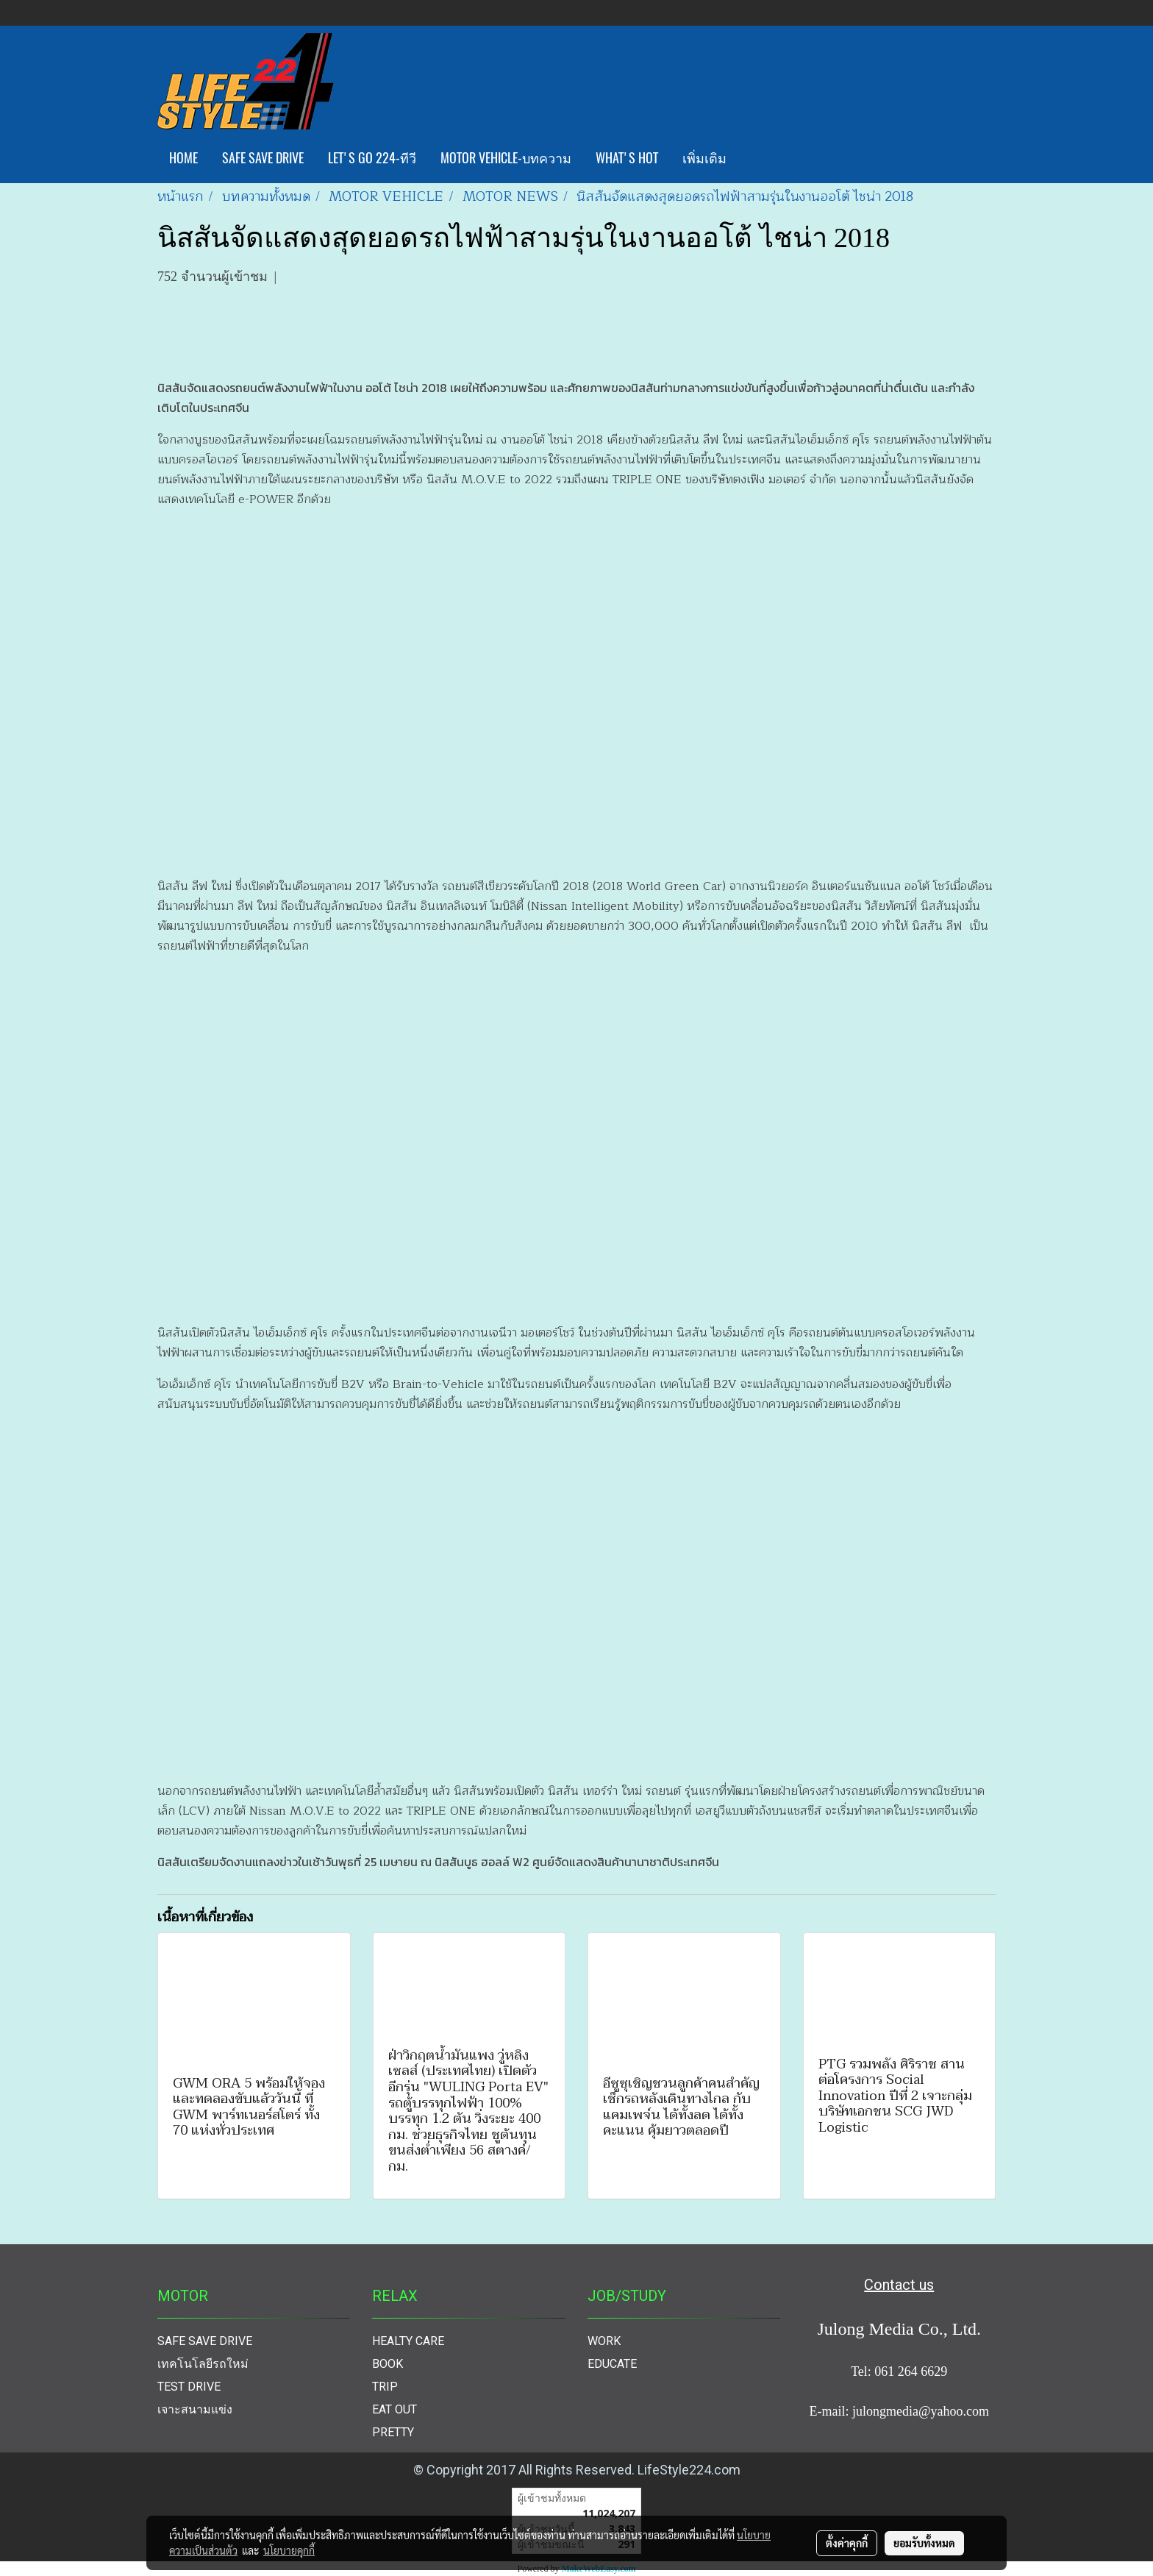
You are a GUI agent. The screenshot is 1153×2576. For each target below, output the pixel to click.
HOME (183, 158)
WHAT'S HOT (627, 158)
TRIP (385, 2387)
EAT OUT (394, 2409)
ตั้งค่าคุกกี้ (847, 2543)
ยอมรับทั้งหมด (924, 2543)
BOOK (387, 2364)
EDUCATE (612, 2364)
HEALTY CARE (408, 2341)
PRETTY (393, 2432)
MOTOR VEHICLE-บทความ (505, 158)
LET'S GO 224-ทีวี (372, 158)
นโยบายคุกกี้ (289, 2550)
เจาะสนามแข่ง (194, 2409)
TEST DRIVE (189, 2387)
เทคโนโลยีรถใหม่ (203, 2364)
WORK (604, 2341)
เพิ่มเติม (704, 158)
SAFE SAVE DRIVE (263, 158)
